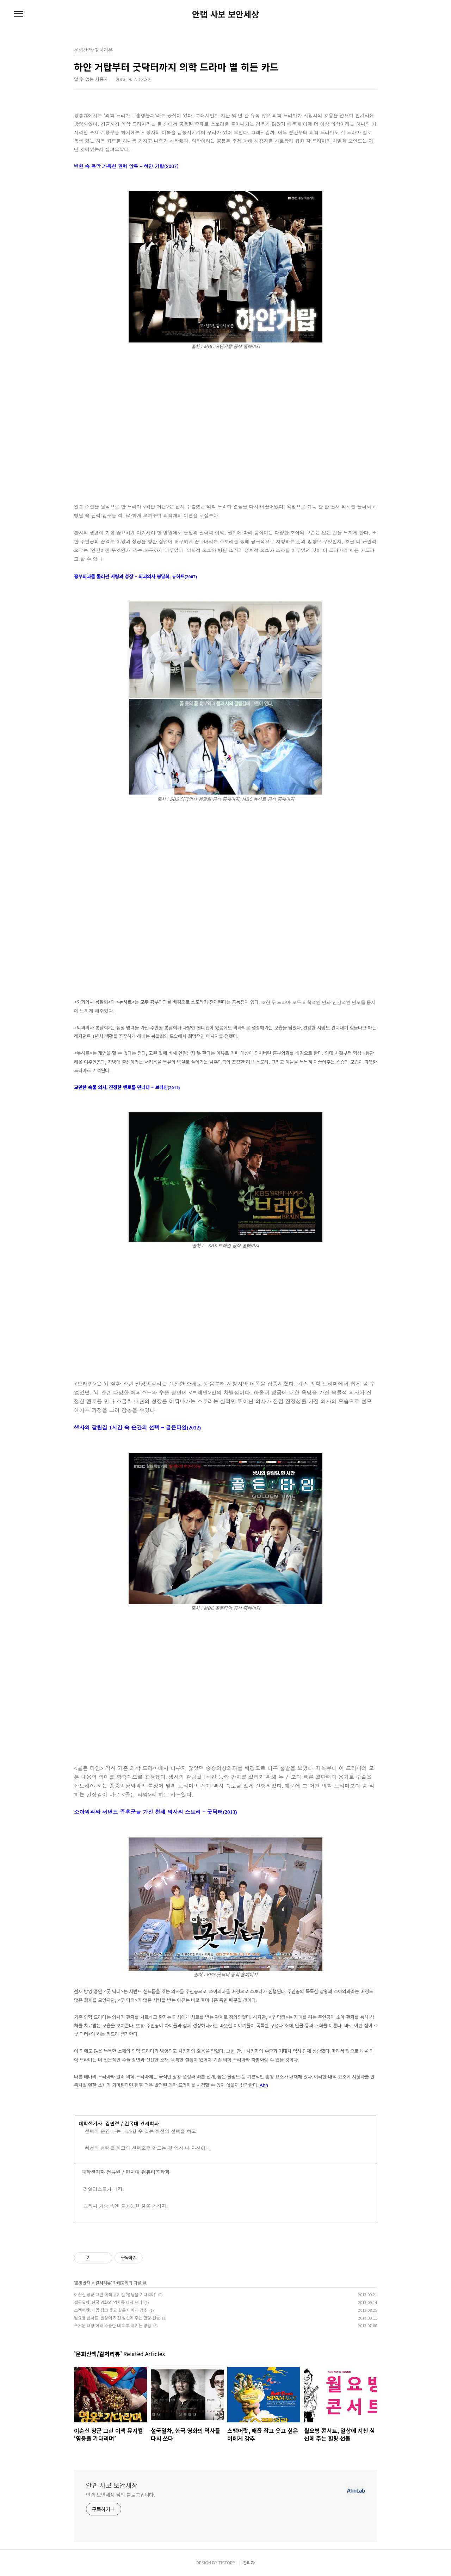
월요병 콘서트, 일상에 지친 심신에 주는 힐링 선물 (117, 2318)
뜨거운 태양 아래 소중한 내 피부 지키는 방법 (112, 2325)
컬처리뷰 (103, 2283)
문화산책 (83, 2283)
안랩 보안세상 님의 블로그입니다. (120, 2494)
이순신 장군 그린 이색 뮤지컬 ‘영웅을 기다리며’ (115, 2294)
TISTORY (226, 2562)
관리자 (249, 2562)
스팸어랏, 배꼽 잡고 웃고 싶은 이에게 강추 (110, 2310)
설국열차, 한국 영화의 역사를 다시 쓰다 (108, 2302)
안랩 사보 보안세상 (225, 14)
